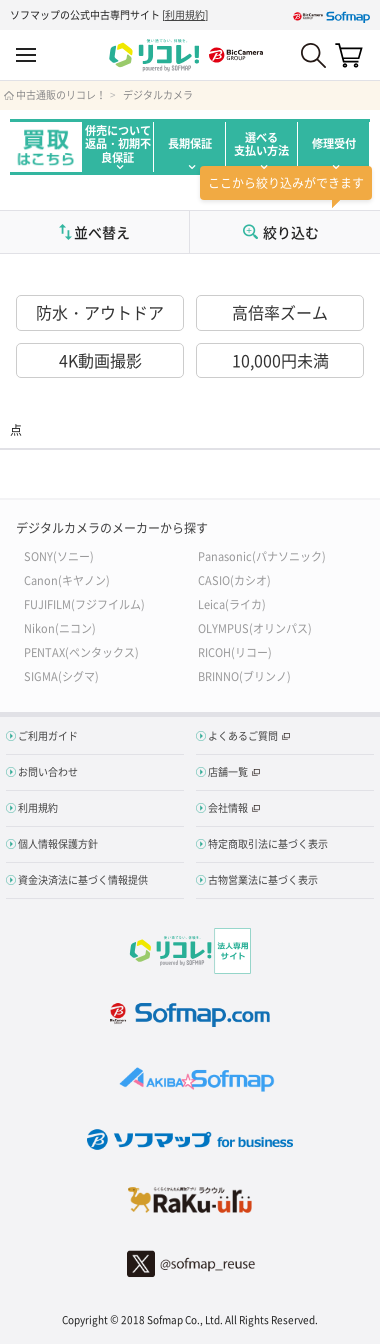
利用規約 (185, 14)
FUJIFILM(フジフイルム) (84, 603)
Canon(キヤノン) (67, 579)
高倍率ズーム (280, 312)
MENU (26, 55)
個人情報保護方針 (58, 843)
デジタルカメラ (158, 95)
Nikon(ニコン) (60, 627)
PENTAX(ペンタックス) (81, 651)
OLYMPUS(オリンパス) (255, 627)
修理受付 (334, 143)
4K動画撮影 (100, 360)
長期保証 (190, 143)
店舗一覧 (228, 771)
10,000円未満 (280, 360)
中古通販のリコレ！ (61, 95)
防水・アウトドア (100, 312)
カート (349, 55)
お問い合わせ (48, 771)
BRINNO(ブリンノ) (244, 675)
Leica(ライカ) (232, 603)
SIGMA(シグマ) (61, 675)
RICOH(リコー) (235, 651)
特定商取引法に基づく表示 (268, 843)
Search (313, 55)
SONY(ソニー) (59, 555)
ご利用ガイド (48, 735)
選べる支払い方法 (261, 144)
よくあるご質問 (243, 735)
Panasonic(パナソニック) (262, 555)
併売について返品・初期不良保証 (118, 144)
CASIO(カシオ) (234, 579)
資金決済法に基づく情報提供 (83, 879)
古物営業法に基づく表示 (263, 879)
